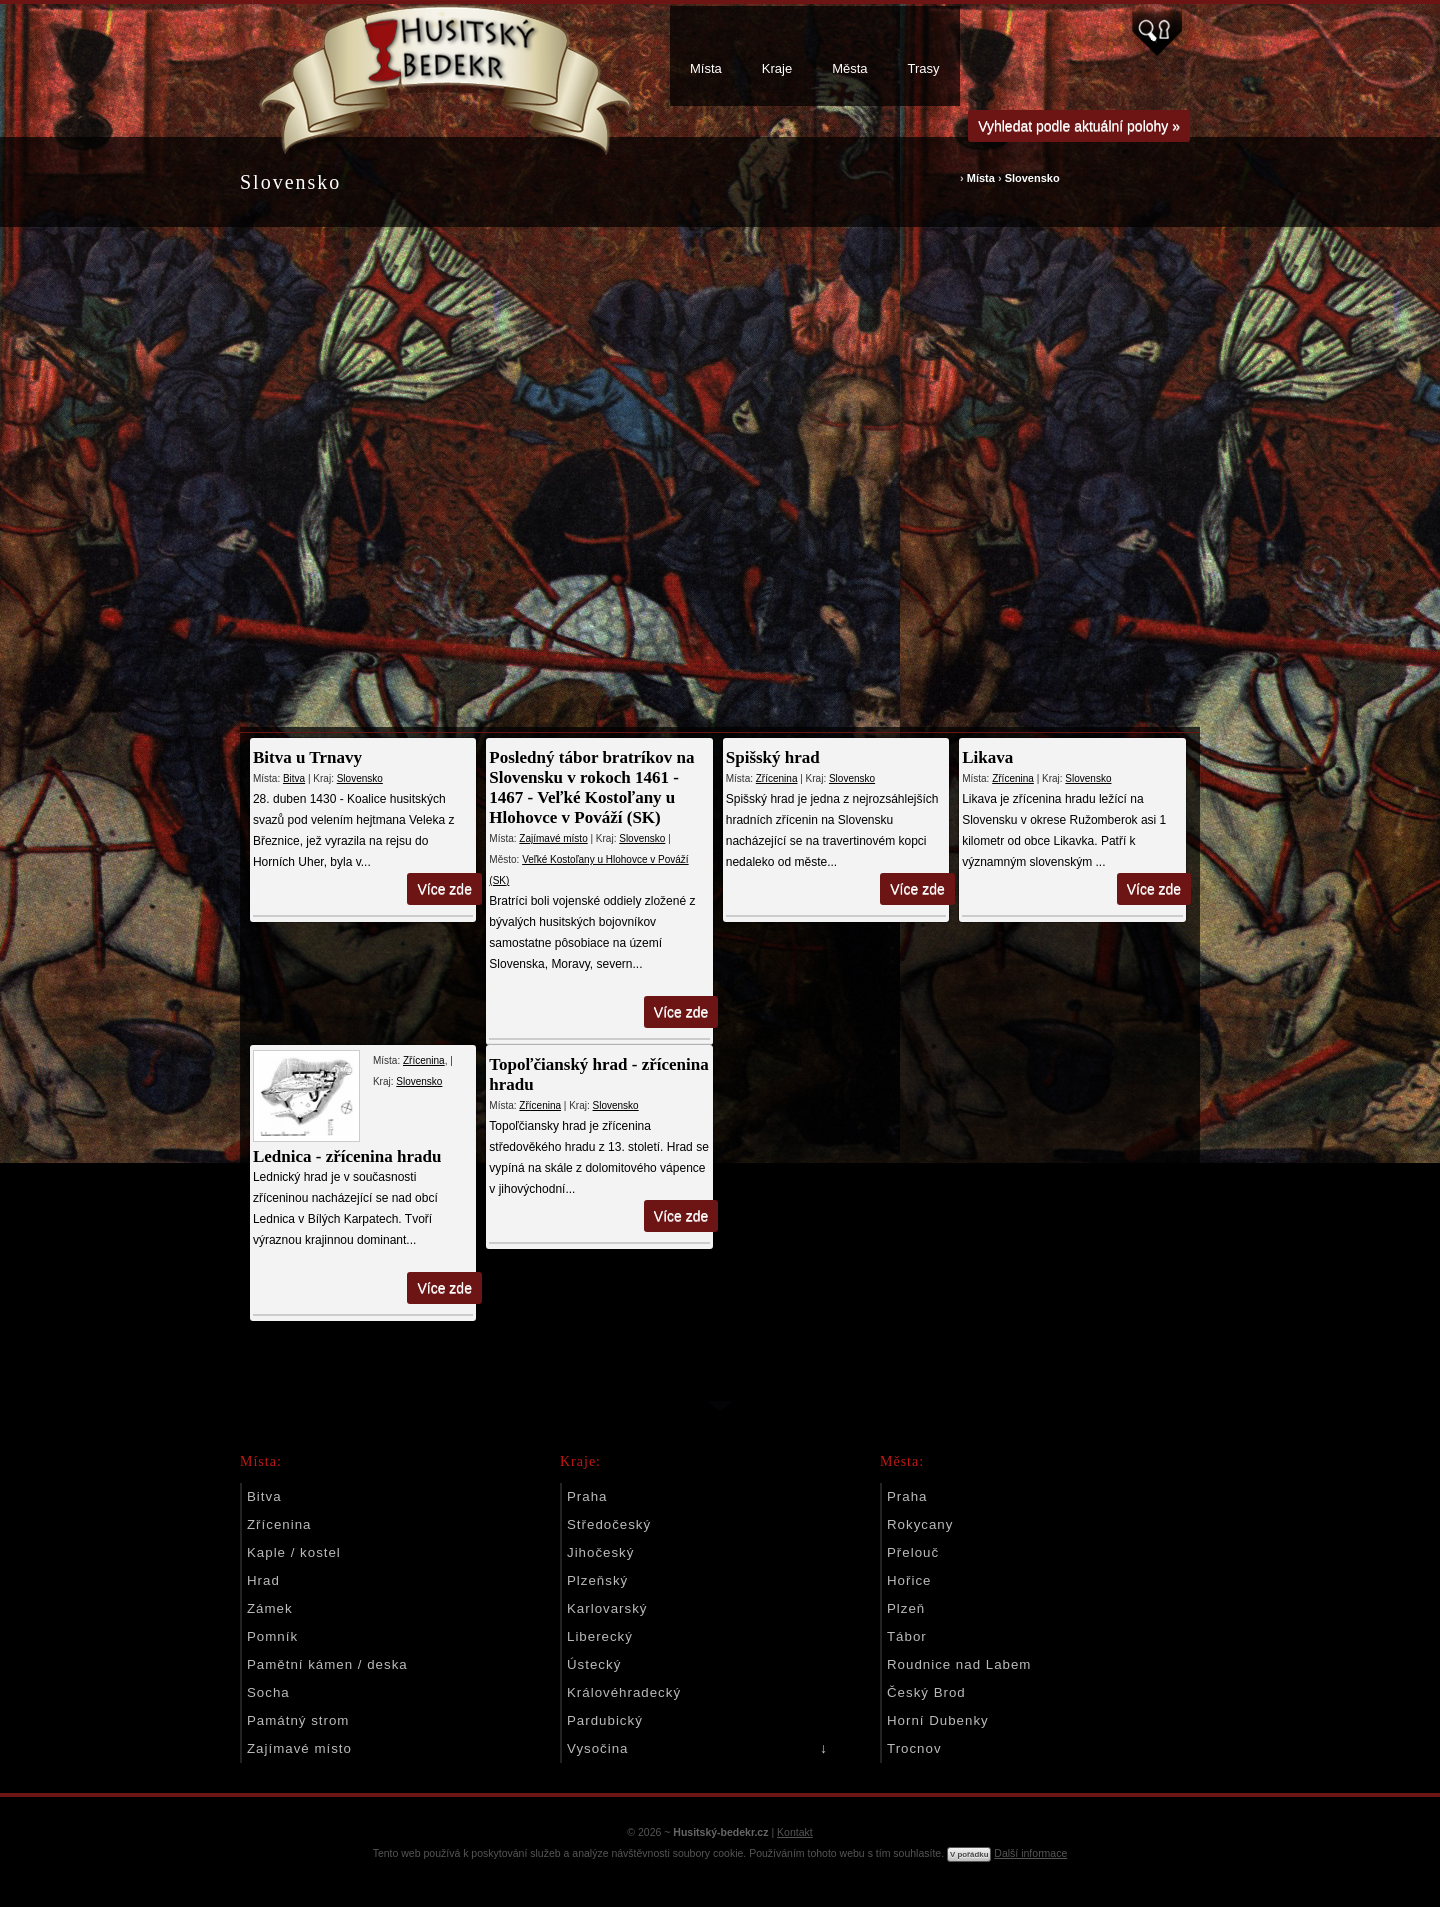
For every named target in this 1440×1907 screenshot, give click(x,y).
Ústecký (594, 1664)
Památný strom (298, 1720)
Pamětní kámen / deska (327, 1664)
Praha (587, 1496)
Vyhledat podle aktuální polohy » (1079, 126)
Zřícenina (776, 778)
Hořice (909, 1580)
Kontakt (795, 1832)
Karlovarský (607, 1608)
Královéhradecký (624, 1692)
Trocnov (914, 1748)
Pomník (272, 1636)
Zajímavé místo (553, 838)
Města (849, 68)
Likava (986, 757)
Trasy (924, 68)
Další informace (1030, 1853)
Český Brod (926, 1692)
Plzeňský (597, 1580)
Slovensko (1032, 178)
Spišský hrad (772, 757)
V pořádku (969, 1854)
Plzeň (906, 1608)
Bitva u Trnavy (307, 757)
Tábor (907, 1636)
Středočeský (609, 1524)
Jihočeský (600, 1552)
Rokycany (920, 1524)
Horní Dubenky (938, 1720)
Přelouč (913, 1552)
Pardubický (605, 1720)
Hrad (263, 1580)
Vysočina (597, 1748)
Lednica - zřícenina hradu (347, 1156)
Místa (706, 68)
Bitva (294, 778)
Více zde (445, 889)
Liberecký (600, 1636)
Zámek (270, 1608)
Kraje (777, 68)
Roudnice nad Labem (959, 1664)
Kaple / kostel (294, 1552)
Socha (268, 1692)
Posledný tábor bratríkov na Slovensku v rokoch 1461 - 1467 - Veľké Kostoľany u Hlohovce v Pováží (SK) (591, 787)
